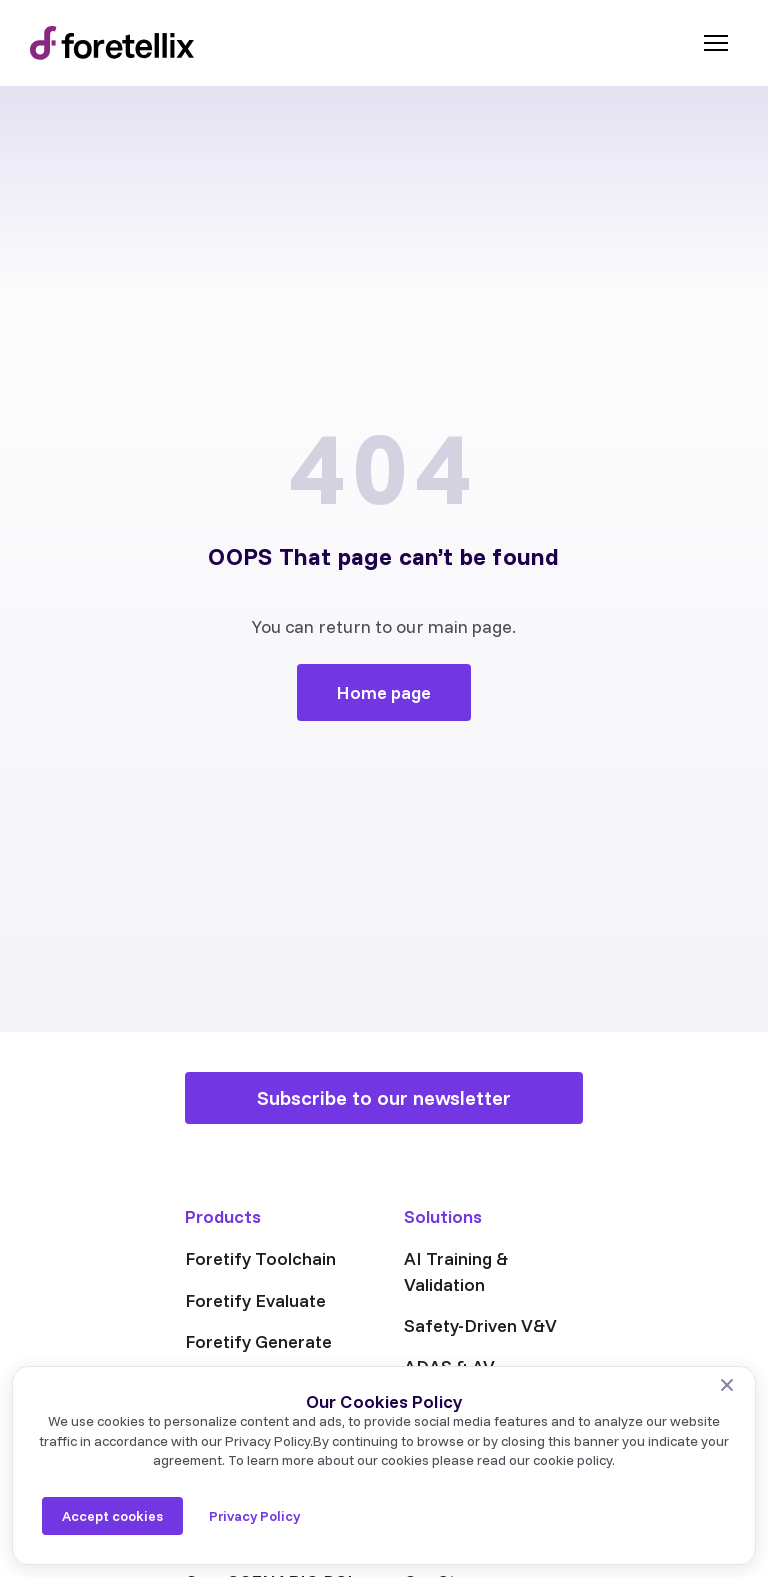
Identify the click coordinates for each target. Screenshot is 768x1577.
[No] (727, 1385)
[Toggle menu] (716, 43)
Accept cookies (112, 1516)
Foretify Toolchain (260, 1258)
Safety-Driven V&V (480, 1325)
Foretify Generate (258, 1341)
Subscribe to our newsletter (384, 1097)
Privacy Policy (254, 1516)
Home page (384, 692)
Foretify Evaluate (255, 1300)
